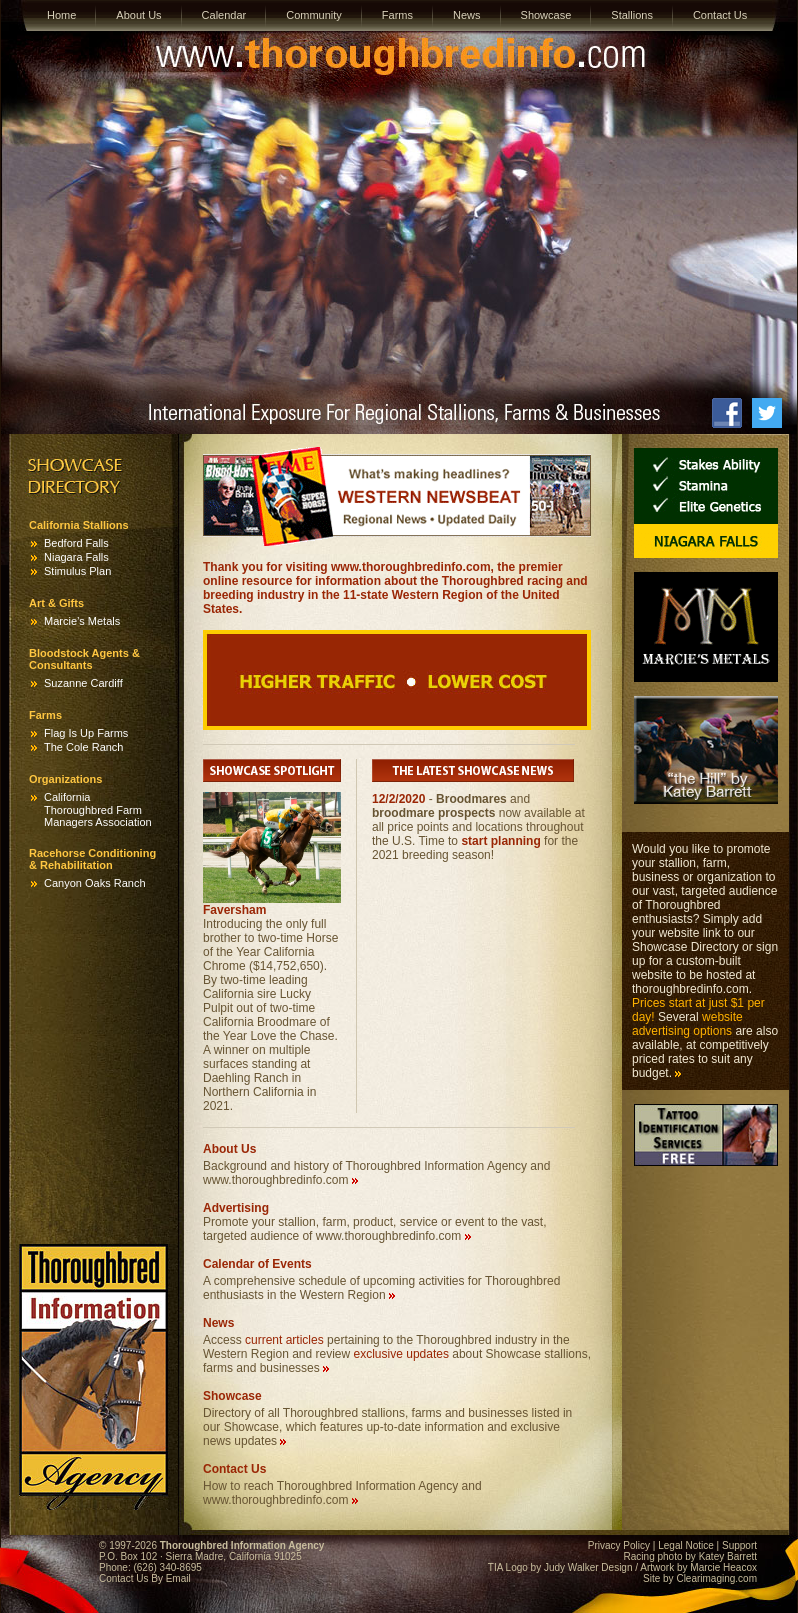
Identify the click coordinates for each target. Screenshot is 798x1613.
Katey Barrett (728, 1556)
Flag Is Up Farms (86, 733)
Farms (397, 15)
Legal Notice (686, 1545)
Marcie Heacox (723, 1567)
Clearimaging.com (716, 1578)
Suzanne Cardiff (83, 683)
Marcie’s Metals (82, 621)
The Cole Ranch (84, 747)
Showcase (546, 15)
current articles (284, 1340)
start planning (500, 841)
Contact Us (720, 15)
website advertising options (687, 1024)
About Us (138, 15)
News (467, 15)
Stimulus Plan (77, 571)
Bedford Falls (76, 543)
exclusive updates (401, 1354)
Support (739, 1545)
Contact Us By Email (145, 1578)
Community (314, 15)
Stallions (632, 15)
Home (61, 15)
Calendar (224, 15)
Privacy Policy (619, 1545)
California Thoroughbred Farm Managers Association (98, 809)
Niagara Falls (76, 557)
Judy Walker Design (588, 1567)
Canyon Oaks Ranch (95, 883)
